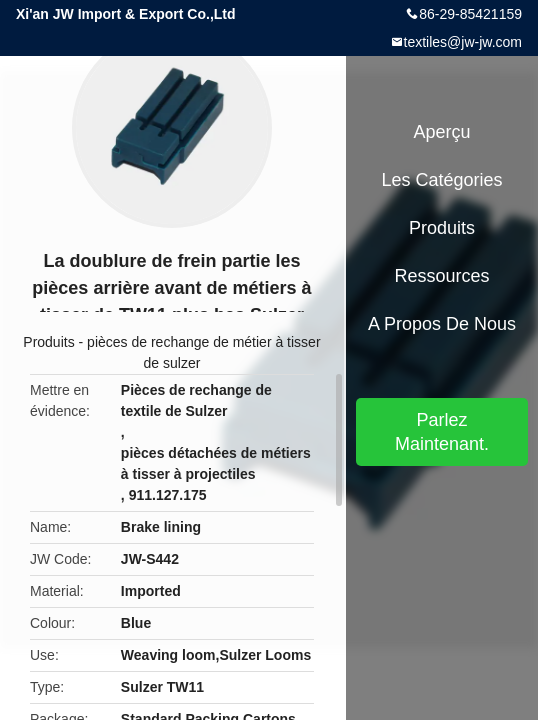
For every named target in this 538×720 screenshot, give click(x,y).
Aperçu (441, 132)
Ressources (441, 276)
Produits (48, 342)
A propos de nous (442, 324)
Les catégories (441, 180)
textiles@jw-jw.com (463, 42)
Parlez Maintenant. (442, 432)
